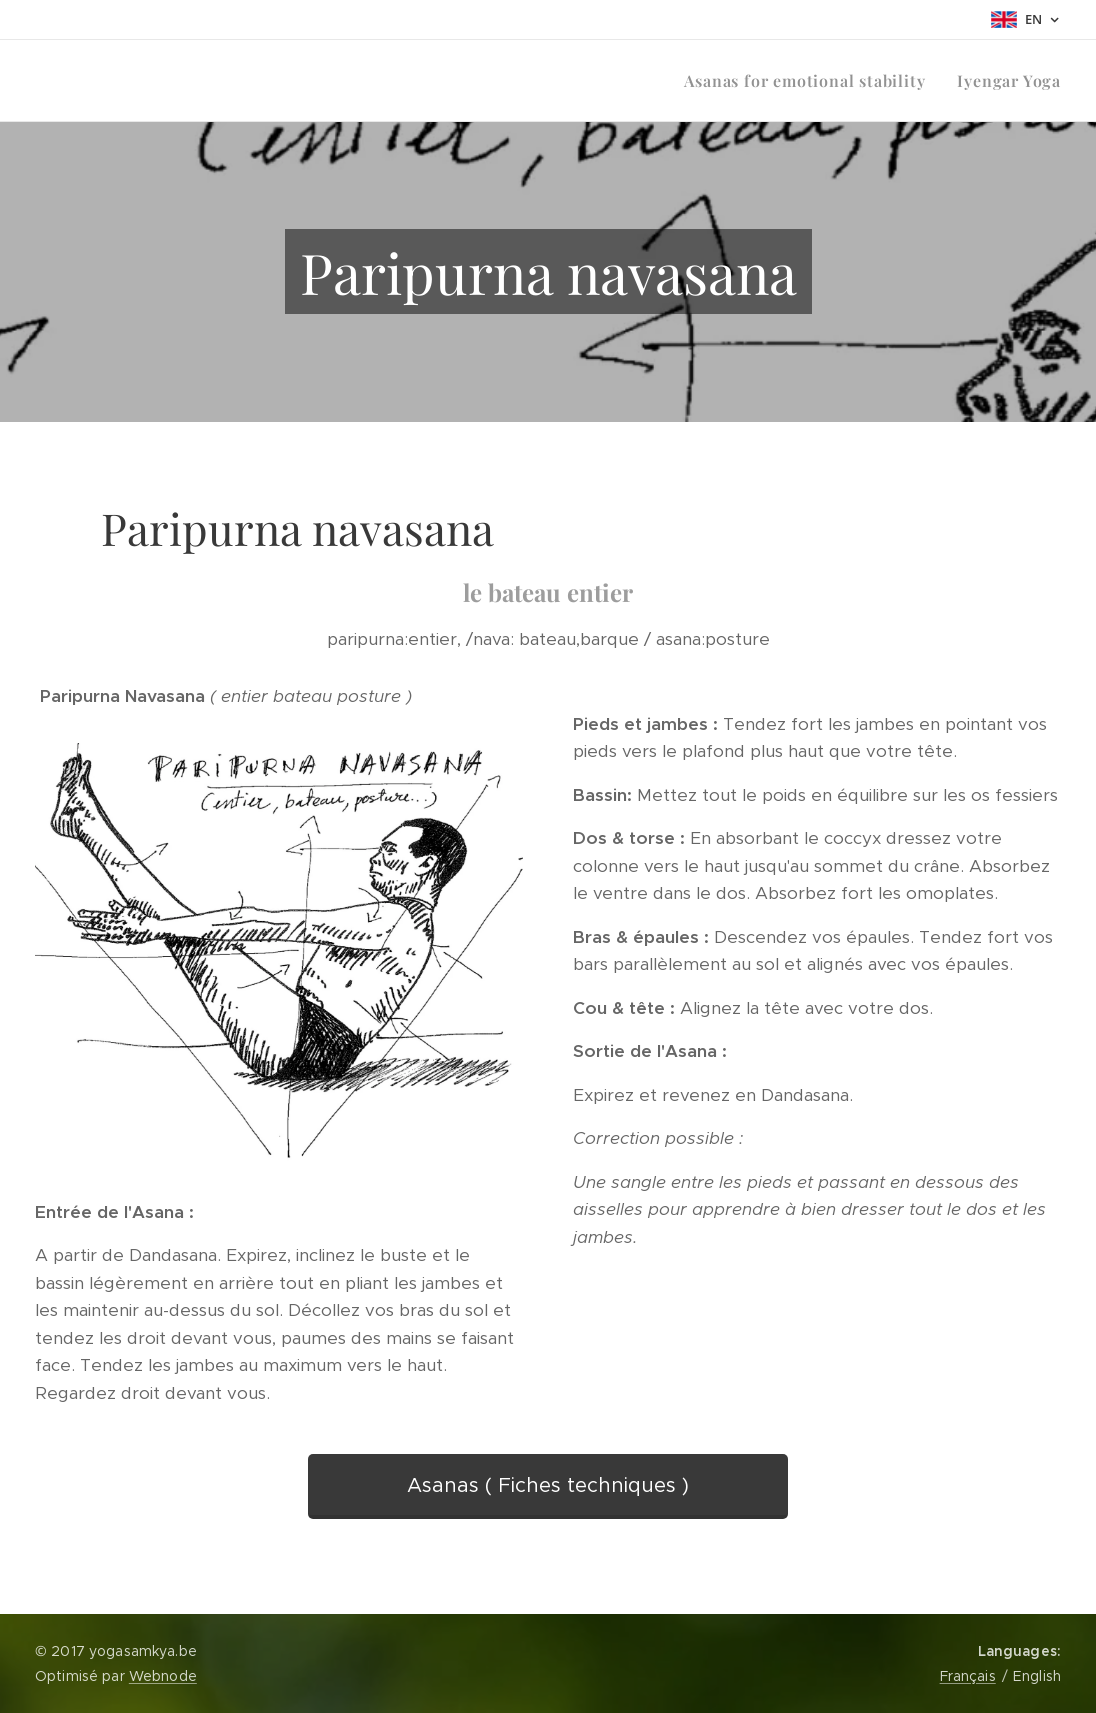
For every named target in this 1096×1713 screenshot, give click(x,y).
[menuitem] (810, 81)
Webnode (163, 1676)
